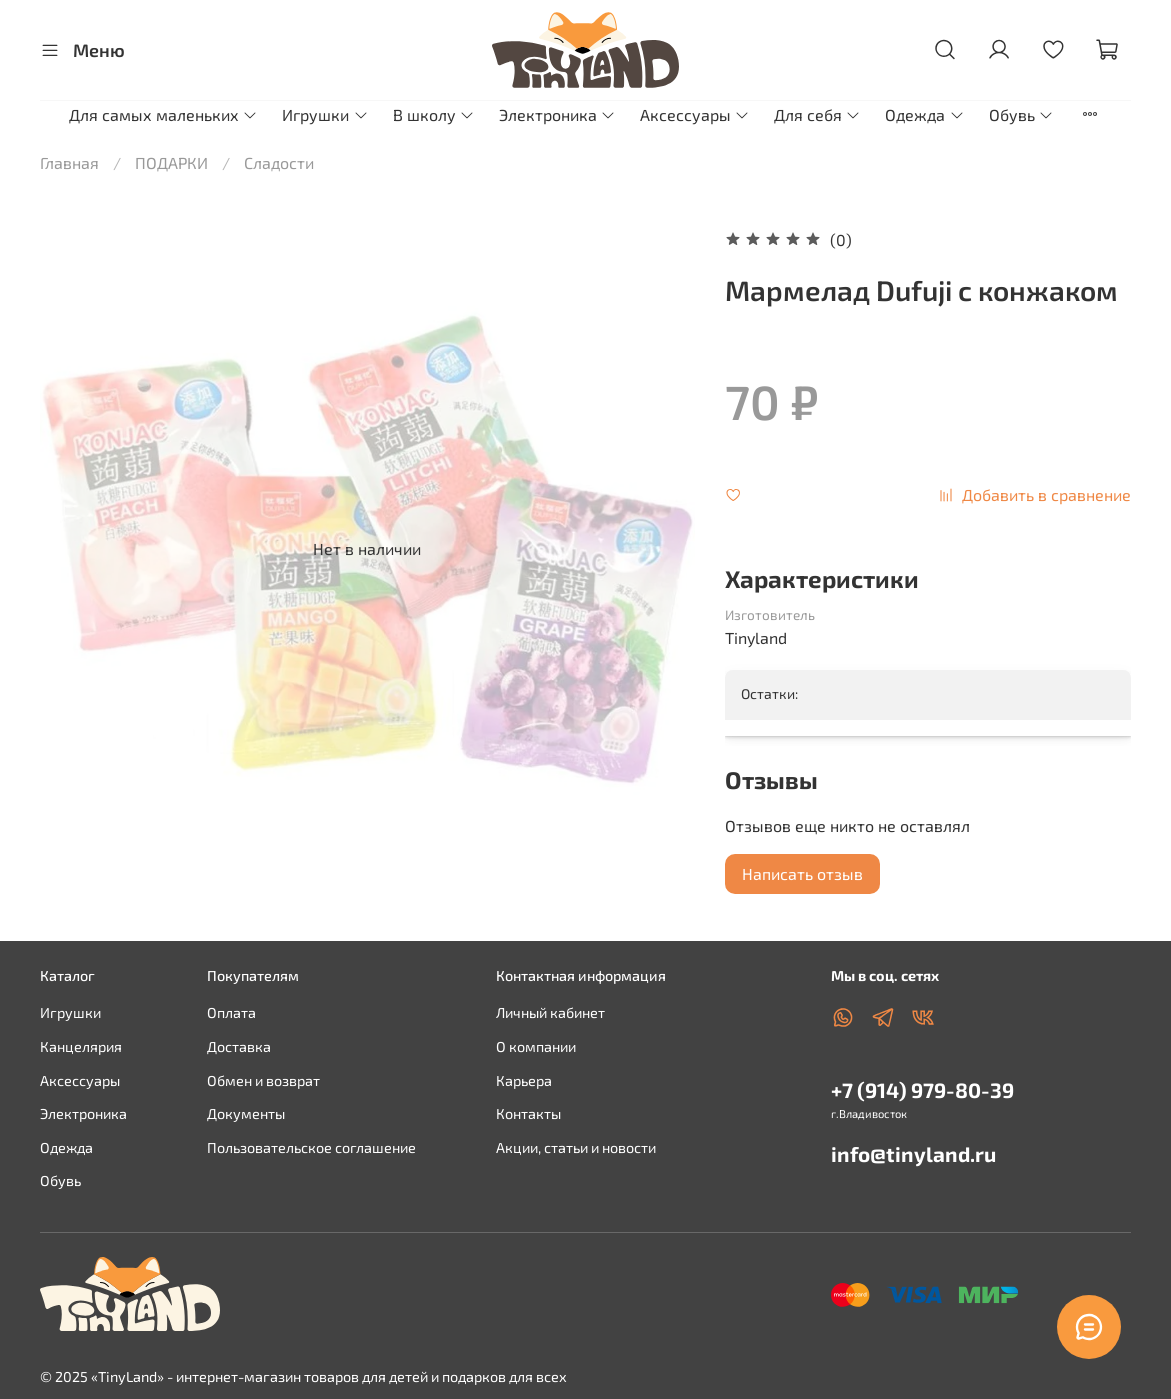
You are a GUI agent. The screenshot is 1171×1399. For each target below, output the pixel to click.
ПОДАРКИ (171, 162)
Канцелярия (81, 1046)
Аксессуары (695, 114)
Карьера (524, 1080)
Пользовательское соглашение (311, 1147)
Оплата (231, 1012)
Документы (246, 1113)
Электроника (557, 114)
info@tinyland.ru (913, 1153)
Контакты (528, 1113)
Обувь (1021, 114)
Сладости (279, 162)
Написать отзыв (802, 873)
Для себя (817, 114)
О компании (536, 1046)
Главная (69, 162)
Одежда (924, 114)
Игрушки (325, 114)
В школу (434, 114)
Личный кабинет (550, 1012)
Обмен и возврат (263, 1080)
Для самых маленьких (163, 114)
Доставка (239, 1046)
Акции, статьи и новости (576, 1147)
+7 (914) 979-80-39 (922, 1089)
